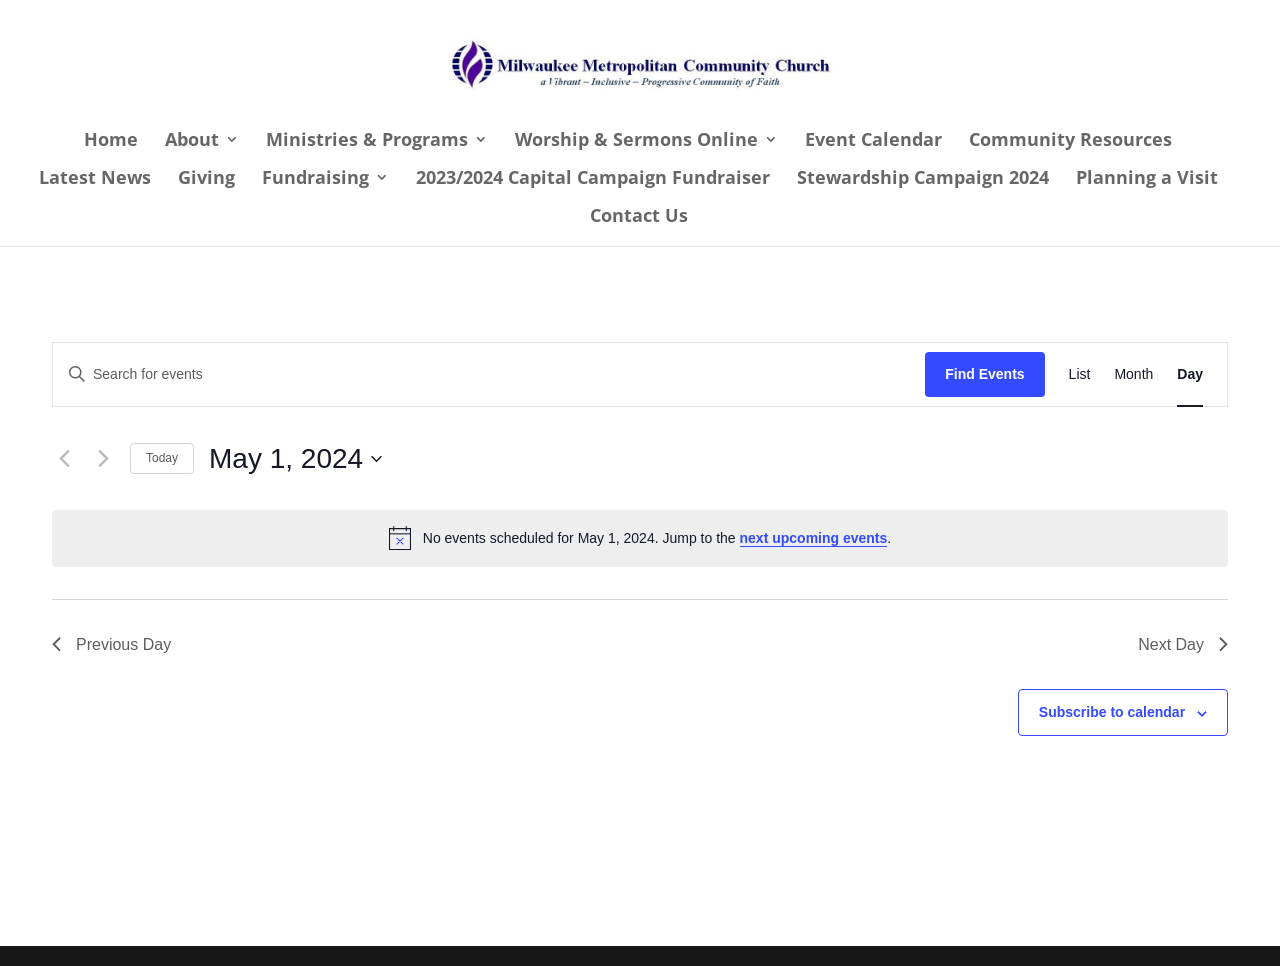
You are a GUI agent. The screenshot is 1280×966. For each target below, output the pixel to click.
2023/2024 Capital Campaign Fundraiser (593, 179)
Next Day (1183, 644)
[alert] (640, 538)
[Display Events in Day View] (1190, 374)
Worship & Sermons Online (636, 141)
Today (162, 458)
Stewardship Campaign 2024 (923, 179)
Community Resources (1070, 141)
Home (111, 141)
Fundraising (315, 179)
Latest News (95, 179)
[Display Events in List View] (1080, 374)
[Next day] (103, 459)
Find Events (984, 374)
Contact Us (639, 217)
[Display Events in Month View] (1133, 374)
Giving (206, 179)
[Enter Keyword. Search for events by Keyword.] (489, 374)
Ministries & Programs (367, 141)
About (192, 141)
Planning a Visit (1147, 179)
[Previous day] (64, 459)
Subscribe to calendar (1112, 712)
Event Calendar (873, 141)
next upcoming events (814, 538)
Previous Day (111, 644)
